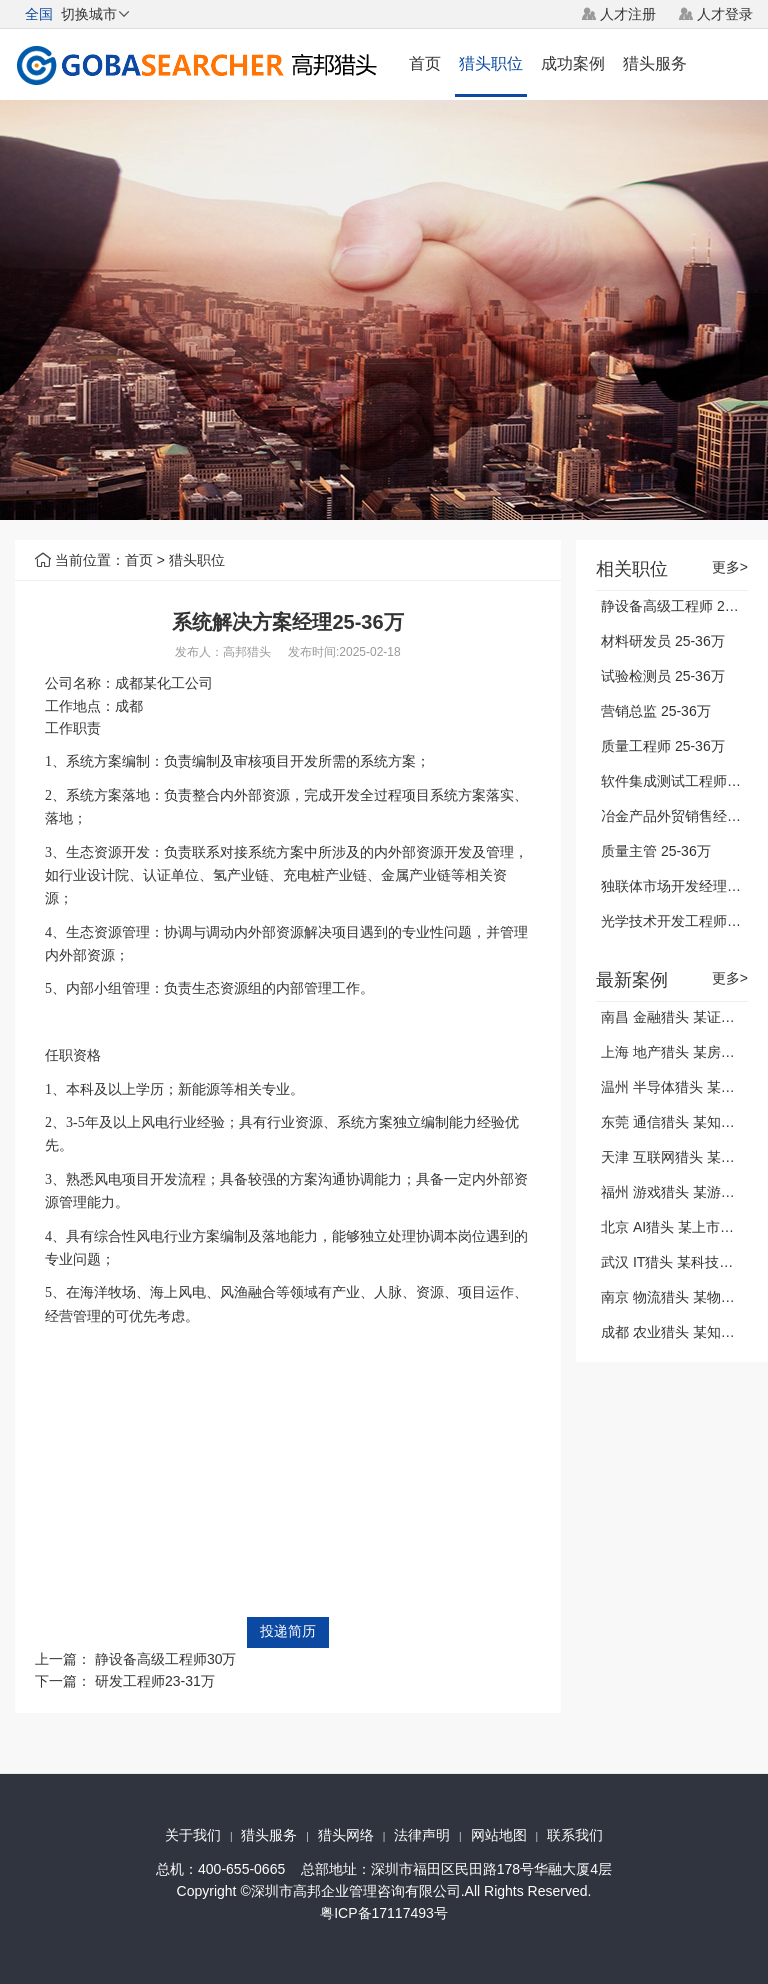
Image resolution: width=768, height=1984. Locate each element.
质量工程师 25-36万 (663, 746)
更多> (730, 567)
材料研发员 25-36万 (663, 641)
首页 (425, 63)
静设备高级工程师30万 (166, 1659)
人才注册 (628, 14)
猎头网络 (346, 1835)
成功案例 (573, 63)
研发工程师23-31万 (155, 1681)
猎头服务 (655, 63)
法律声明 (422, 1835)
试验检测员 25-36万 (663, 676)
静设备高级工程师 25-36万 (684, 606)
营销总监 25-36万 (656, 711)
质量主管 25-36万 (656, 851)
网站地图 (499, 1835)
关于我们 (193, 1835)
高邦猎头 (247, 652)
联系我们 (575, 1835)
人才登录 (725, 14)
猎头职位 (491, 63)
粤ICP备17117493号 (384, 1913)
